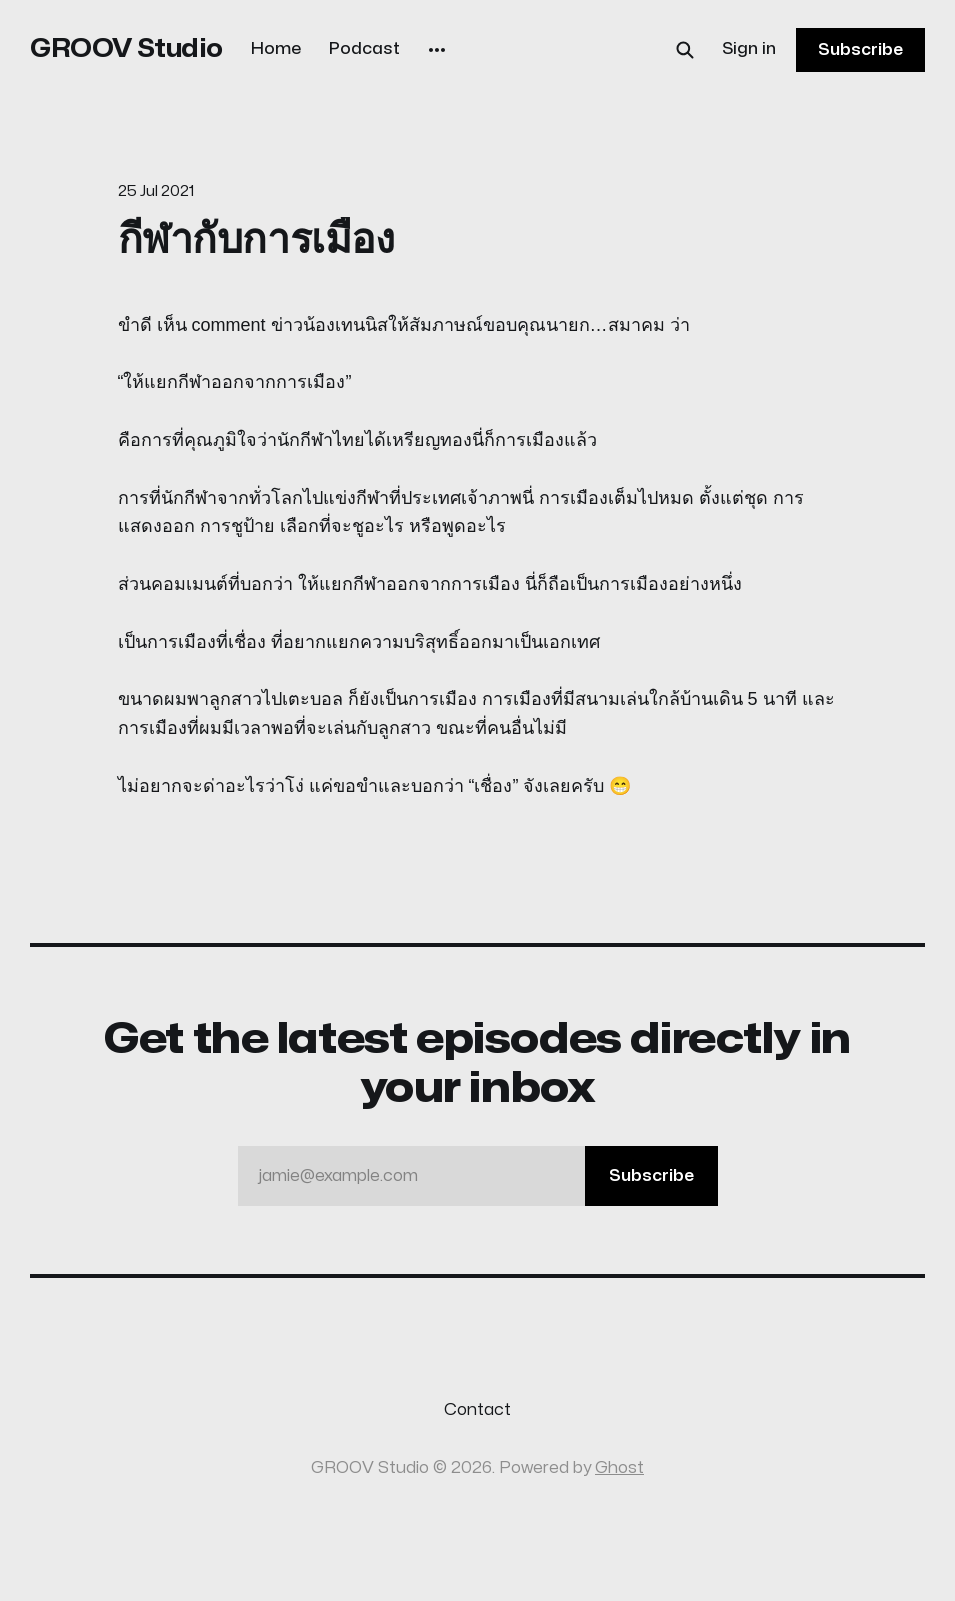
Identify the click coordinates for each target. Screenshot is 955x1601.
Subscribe (860, 50)
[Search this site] (685, 50)
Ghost (619, 1468)
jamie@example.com (488, 1176)
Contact (477, 1410)
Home (276, 49)
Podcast (364, 49)
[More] (437, 50)
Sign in (749, 49)
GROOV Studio (126, 48)
